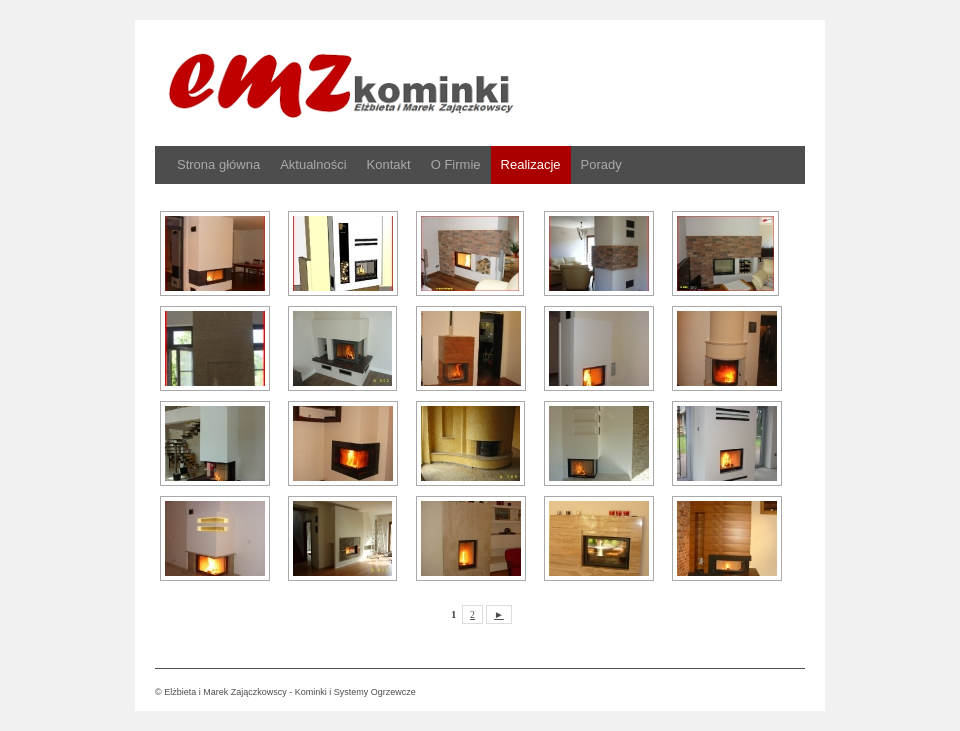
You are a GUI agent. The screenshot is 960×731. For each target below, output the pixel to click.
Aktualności (313, 164)
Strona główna (218, 164)
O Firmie (456, 164)
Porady (601, 164)
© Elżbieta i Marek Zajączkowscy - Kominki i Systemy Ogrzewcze (285, 692)
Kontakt (389, 164)
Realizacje (531, 164)
